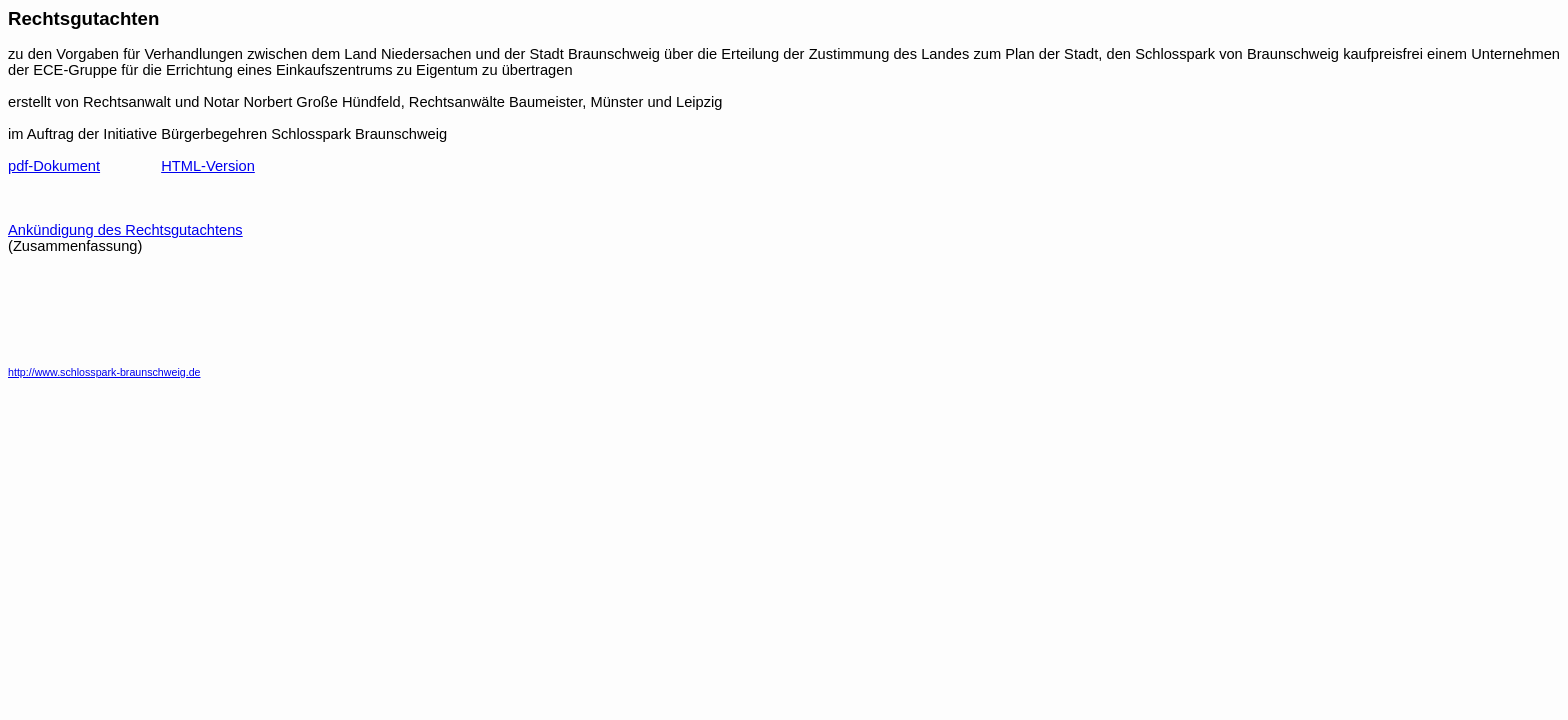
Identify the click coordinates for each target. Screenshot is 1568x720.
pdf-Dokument (54, 166)
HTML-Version (208, 166)
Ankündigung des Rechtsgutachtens (125, 230)
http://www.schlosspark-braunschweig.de (104, 372)
